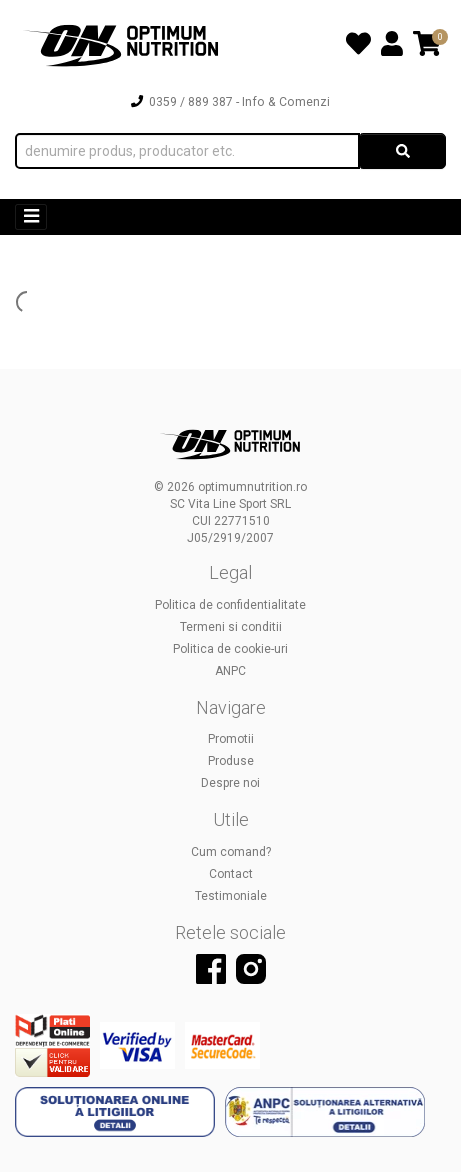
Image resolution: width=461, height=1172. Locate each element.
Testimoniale (231, 896)
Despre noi (230, 783)
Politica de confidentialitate (230, 605)
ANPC (230, 671)
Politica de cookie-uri (230, 649)
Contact (231, 874)
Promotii (231, 739)
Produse (231, 761)
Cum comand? (231, 852)
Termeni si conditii (231, 627)
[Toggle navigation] (31, 217)
